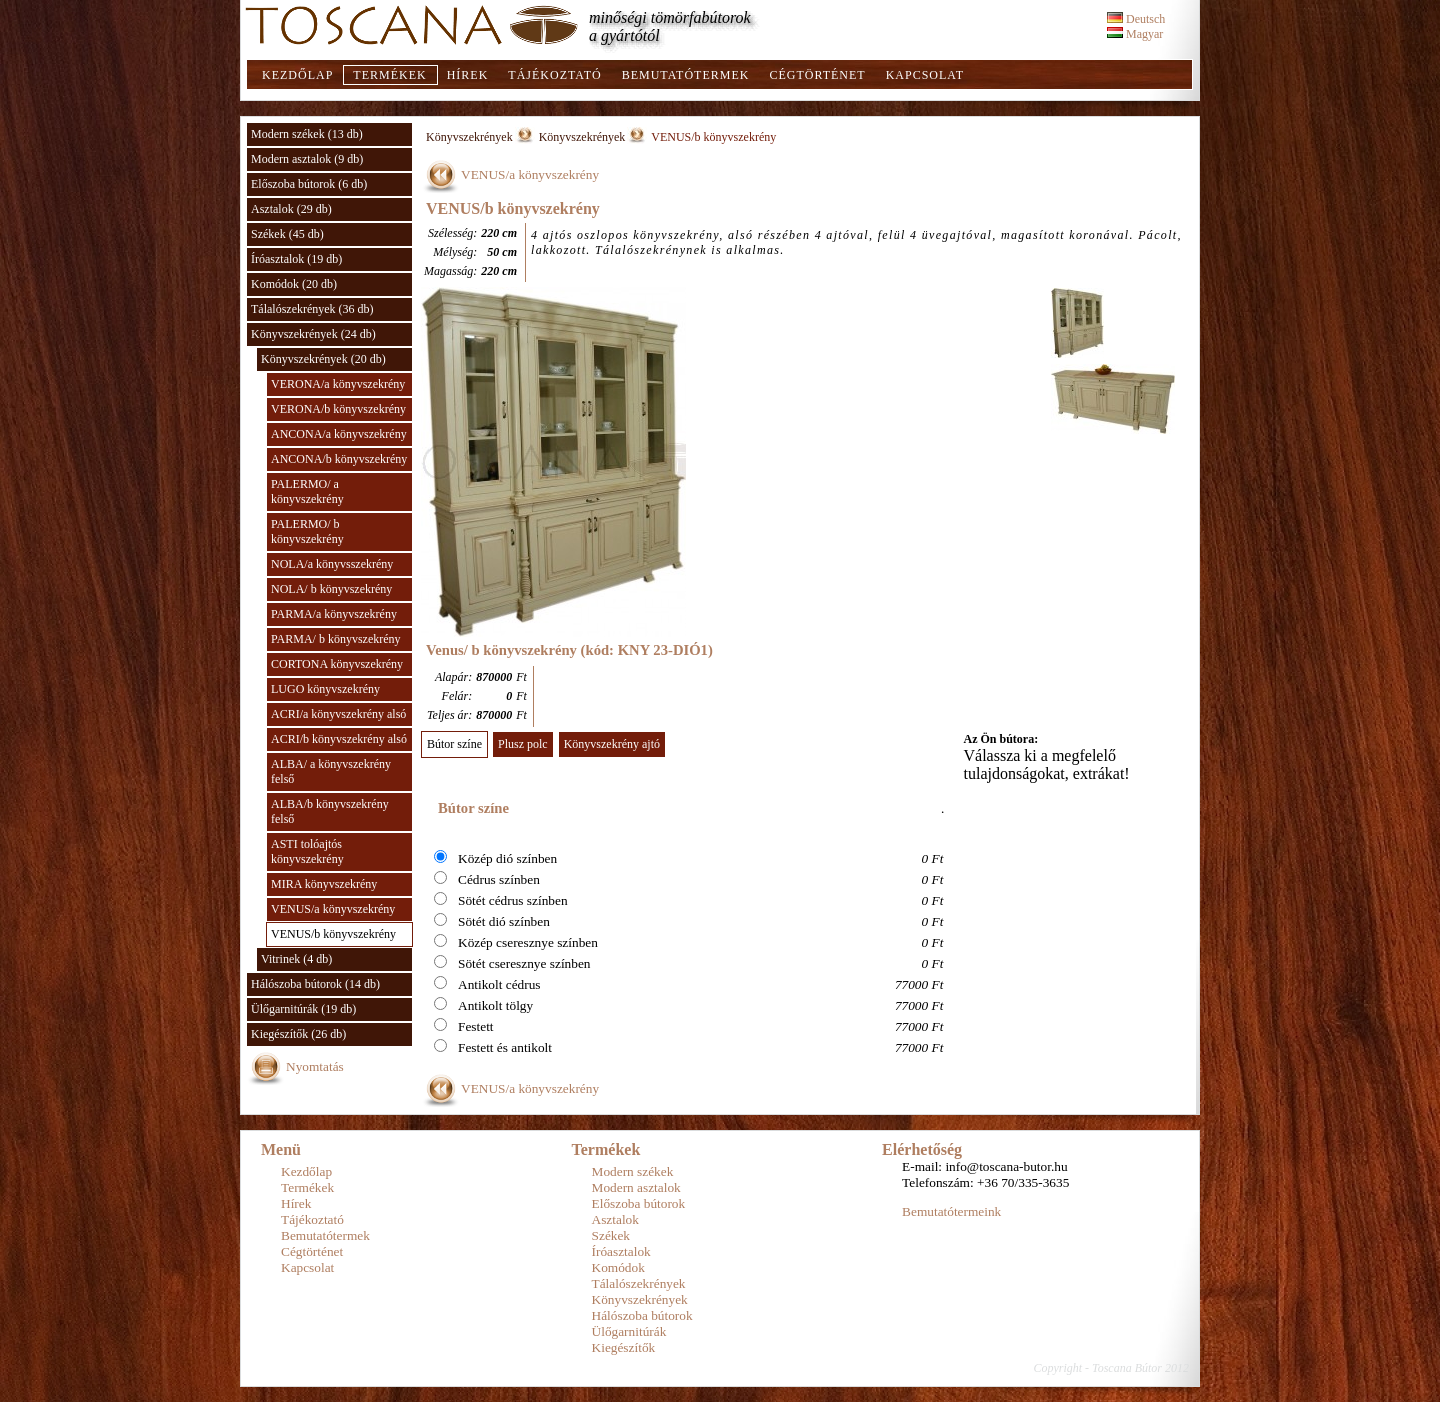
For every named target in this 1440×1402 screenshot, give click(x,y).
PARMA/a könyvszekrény (334, 614)
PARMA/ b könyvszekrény (336, 639)
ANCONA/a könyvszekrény (339, 434)
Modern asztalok (636, 1187)
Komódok (618, 1267)
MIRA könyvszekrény (324, 884)
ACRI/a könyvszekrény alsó (338, 714)
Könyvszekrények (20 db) (323, 359)
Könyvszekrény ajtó (612, 744)
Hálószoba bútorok (642, 1315)
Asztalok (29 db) (291, 209)
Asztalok (615, 1219)
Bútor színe (454, 744)
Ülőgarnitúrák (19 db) (303, 1009)
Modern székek (633, 1171)
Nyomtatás (315, 1066)
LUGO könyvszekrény (325, 689)
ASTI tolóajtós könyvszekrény (307, 851)
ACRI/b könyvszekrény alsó (339, 739)
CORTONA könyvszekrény (337, 664)
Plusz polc (523, 744)
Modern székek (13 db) (307, 134)
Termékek (389, 75)
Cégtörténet (817, 75)
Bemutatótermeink (951, 1211)
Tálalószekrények (639, 1283)
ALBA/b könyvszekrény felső (330, 811)
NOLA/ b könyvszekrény (331, 589)
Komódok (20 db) (294, 284)
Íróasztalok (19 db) (296, 259)
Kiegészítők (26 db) (298, 1034)
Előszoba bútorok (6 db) (309, 184)
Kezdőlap (297, 75)
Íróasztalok (621, 1251)
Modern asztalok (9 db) (307, 159)
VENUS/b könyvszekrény (333, 934)
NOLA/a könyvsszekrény (332, 564)
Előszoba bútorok (639, 1203)
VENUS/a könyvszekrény (333, 909)
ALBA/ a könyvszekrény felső (331, 771)
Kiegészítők (624, 1347)
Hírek (468, 75)
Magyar (1135, 34)
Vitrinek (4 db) (296, 959)
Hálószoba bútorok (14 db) (315, 984)
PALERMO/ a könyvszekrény (307, 491)
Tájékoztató (554, 75)
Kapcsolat (925, 75)
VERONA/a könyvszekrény (338, 384)
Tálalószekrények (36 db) (312, 309)
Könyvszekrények (469, 137)
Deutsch (1136, 19)
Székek (611, 1235)
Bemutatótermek (686, 75)
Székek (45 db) (287, 234)
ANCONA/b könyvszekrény (339, 459)
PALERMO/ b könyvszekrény (307, 531)
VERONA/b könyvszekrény (338, 409)
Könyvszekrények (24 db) (313, 334)
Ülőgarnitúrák (629, 1331)
